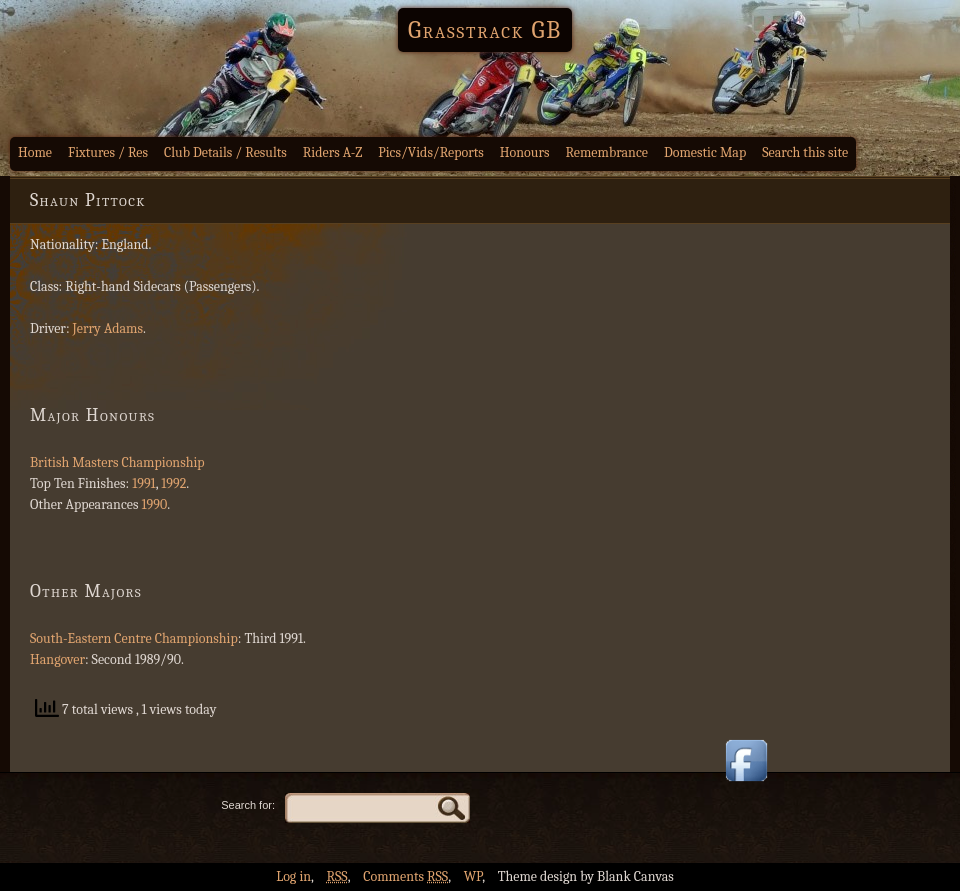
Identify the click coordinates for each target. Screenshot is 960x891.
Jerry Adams (108, 328)
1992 (173, 483)
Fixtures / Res (108, 152)
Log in (293, 876)
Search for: (248, 805)
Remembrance (606, 152)
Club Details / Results (225, 152)
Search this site (805, 152)
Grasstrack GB (485, 30)
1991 (144, 483)
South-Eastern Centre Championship (134, 638)
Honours (525, 152)
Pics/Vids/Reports (431, 152)
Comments (405, 876)
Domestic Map (705, 152)
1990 (155, 504)
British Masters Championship (117, 462)
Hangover (57, 659)
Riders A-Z (333, 152)
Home (35, 152)
